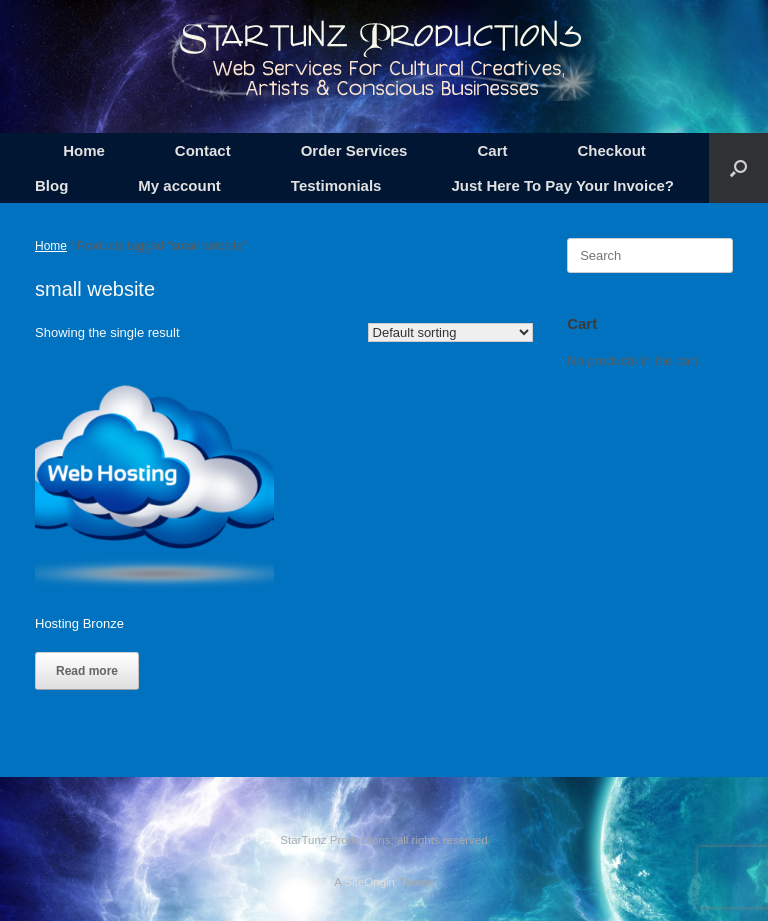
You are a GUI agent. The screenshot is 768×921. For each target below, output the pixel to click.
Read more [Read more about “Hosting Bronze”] (87, 671)
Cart (492, 150)
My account (179, 185)
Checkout (611, 150)
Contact (203, 150)
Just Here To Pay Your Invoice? (562, 185)
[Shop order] (450, 332)
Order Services (354, 150)
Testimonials (336, 185)
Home (84, 150)
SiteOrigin (369, 882)
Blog (51, 185)
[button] (738, 168)
